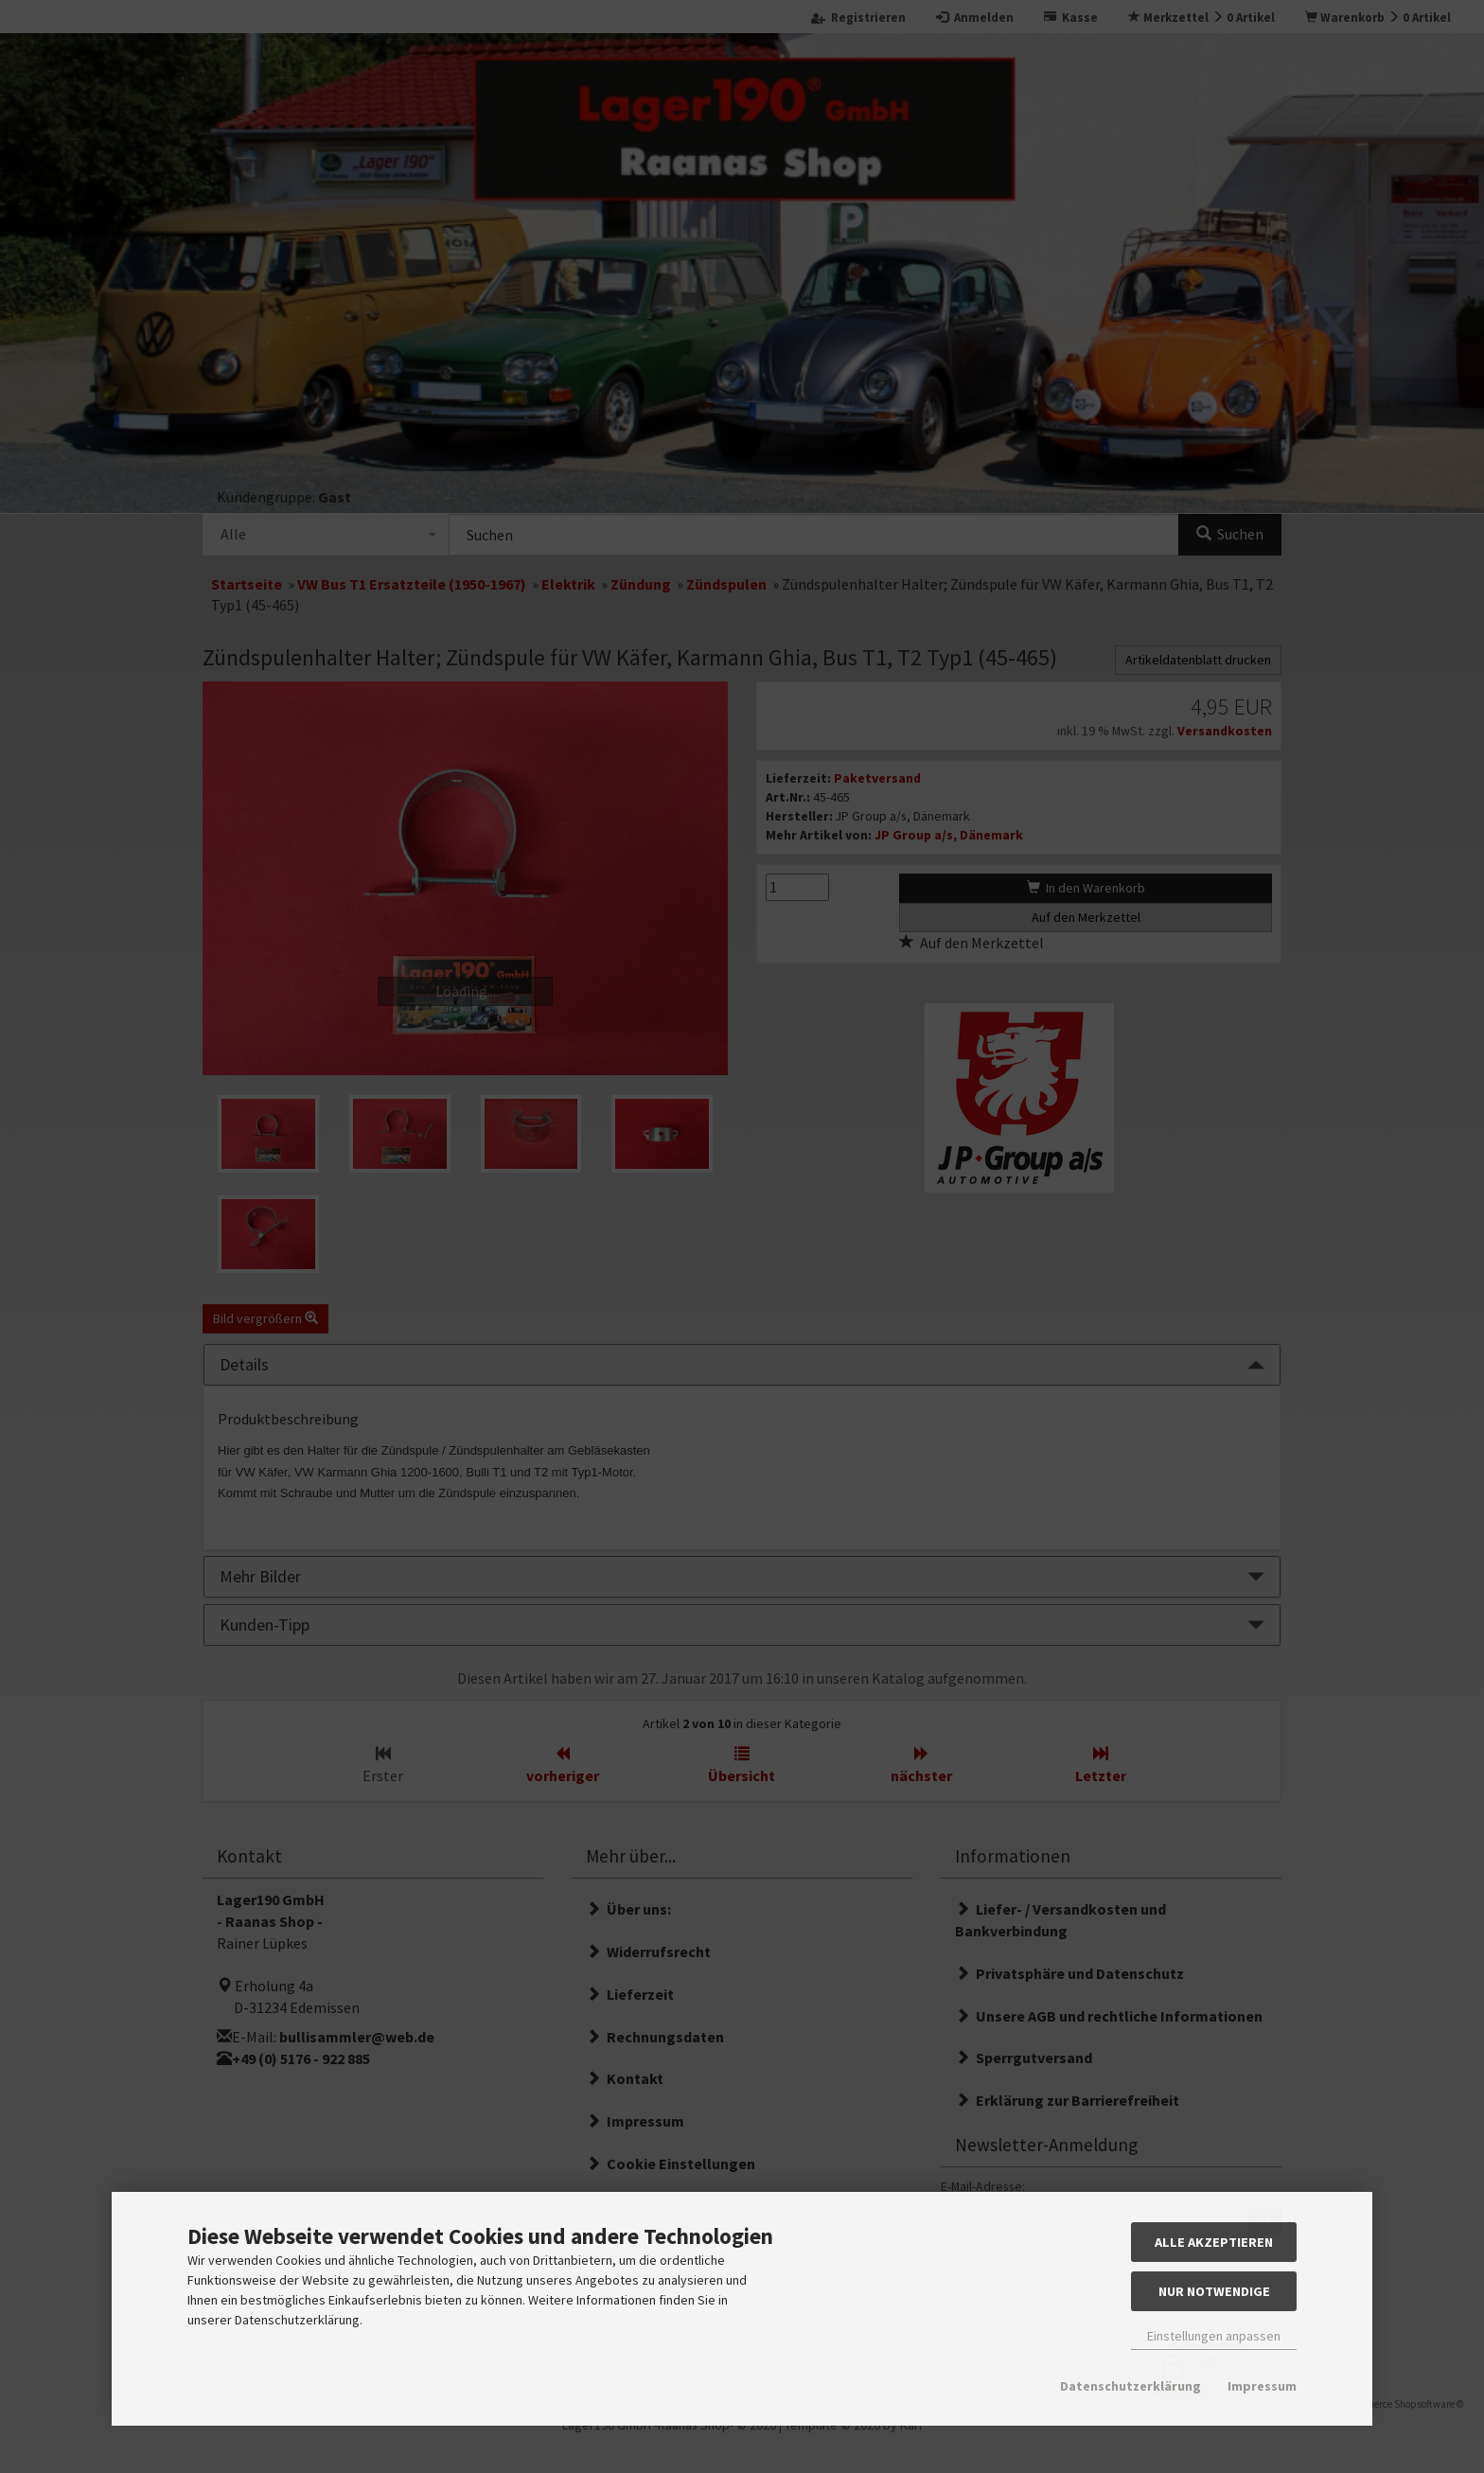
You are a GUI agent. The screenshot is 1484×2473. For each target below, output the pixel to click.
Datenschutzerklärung (1130, 2385)
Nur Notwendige (1214, 2291)
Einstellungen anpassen (1214, 2335)
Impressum (1262, 2385)
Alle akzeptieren (1214, 2242)
